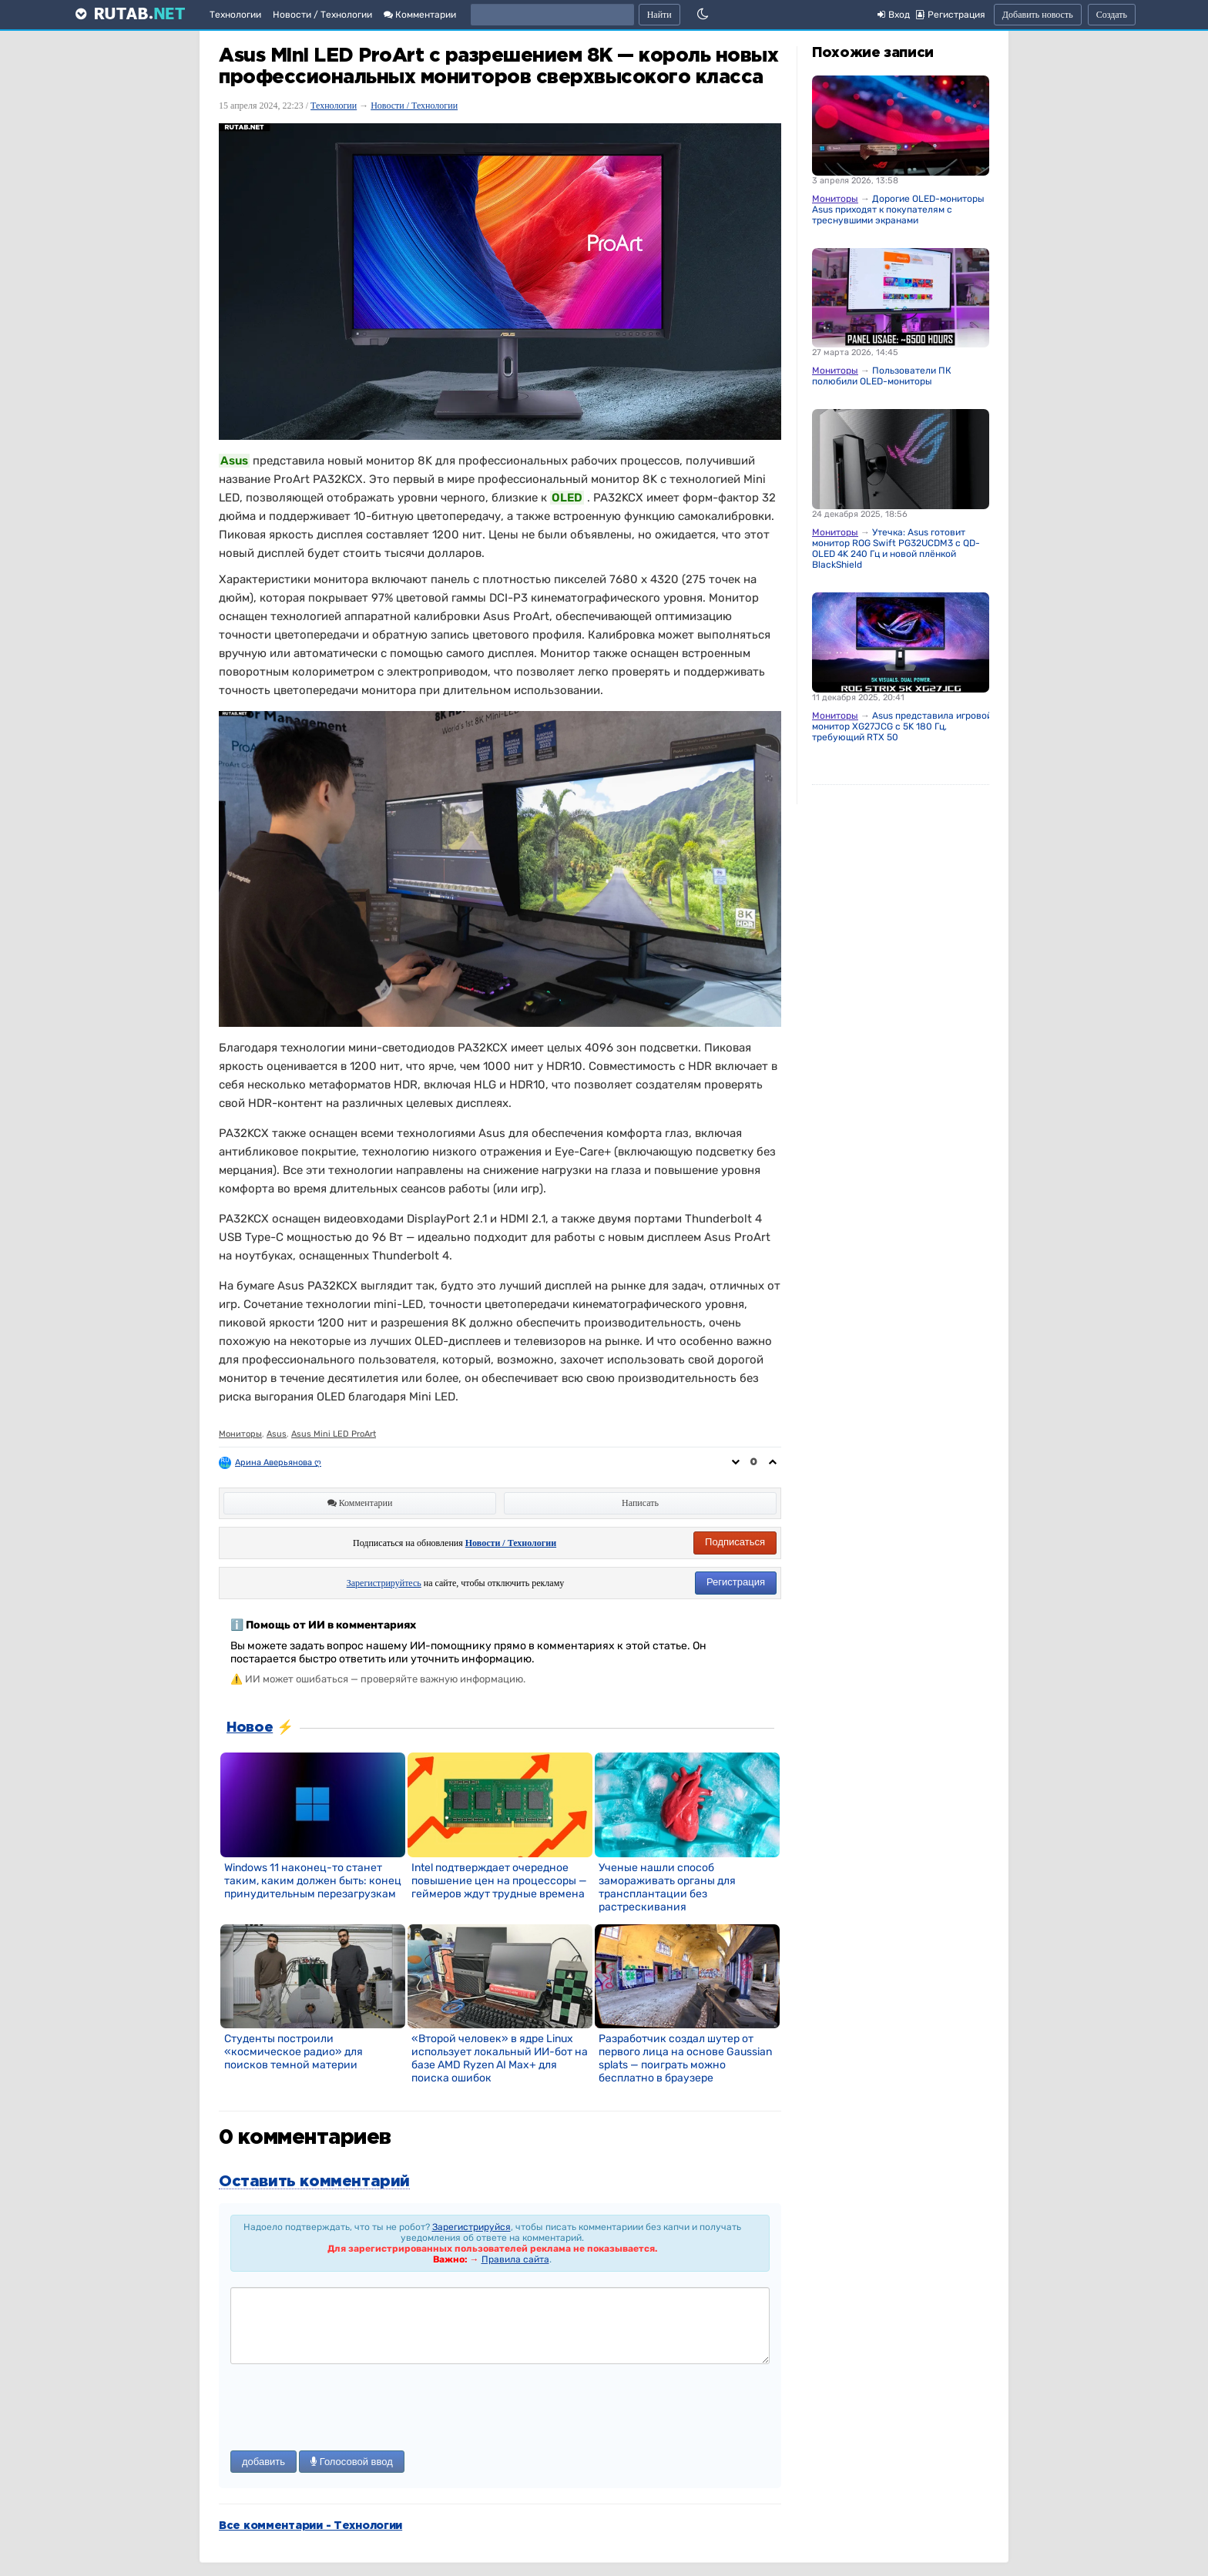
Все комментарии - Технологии (310, 2526)
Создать (1111, 14)
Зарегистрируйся (471, 2227)
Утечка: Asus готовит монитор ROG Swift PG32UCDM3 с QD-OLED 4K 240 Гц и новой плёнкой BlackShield (896, 548)
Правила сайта (515, 2259)
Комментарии (420, 14)
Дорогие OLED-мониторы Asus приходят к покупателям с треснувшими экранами (898, 209)
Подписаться (735, 1542)
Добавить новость (1037, 14)
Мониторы (240, 1434)
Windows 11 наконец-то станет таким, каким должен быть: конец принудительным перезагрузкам (312, 1880)
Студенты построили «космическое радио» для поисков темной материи (293, 2051)
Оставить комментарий (314, 2182)
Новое (249, 1728)
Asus (277, 1434)
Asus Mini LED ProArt (333, 1434)
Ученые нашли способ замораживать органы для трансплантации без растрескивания (667, 1887)
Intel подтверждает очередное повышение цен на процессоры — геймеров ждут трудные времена (499, 1880)
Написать (640, 1503)
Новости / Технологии (322, 14)
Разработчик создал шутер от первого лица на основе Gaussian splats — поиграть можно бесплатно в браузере (685, 2058)
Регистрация (735, 1582)
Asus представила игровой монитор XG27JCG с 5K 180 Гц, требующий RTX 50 (902, 726)
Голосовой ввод (351, 2461)
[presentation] (347, 2409)
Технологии (235, 14)
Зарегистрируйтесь (384, 1583)
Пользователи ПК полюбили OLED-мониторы (881, 376)
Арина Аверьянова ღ (278, 1462)
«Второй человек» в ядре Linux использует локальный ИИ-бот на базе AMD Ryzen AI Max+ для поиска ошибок (499, 2058)
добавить (263, 2461)
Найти (659, 14)
